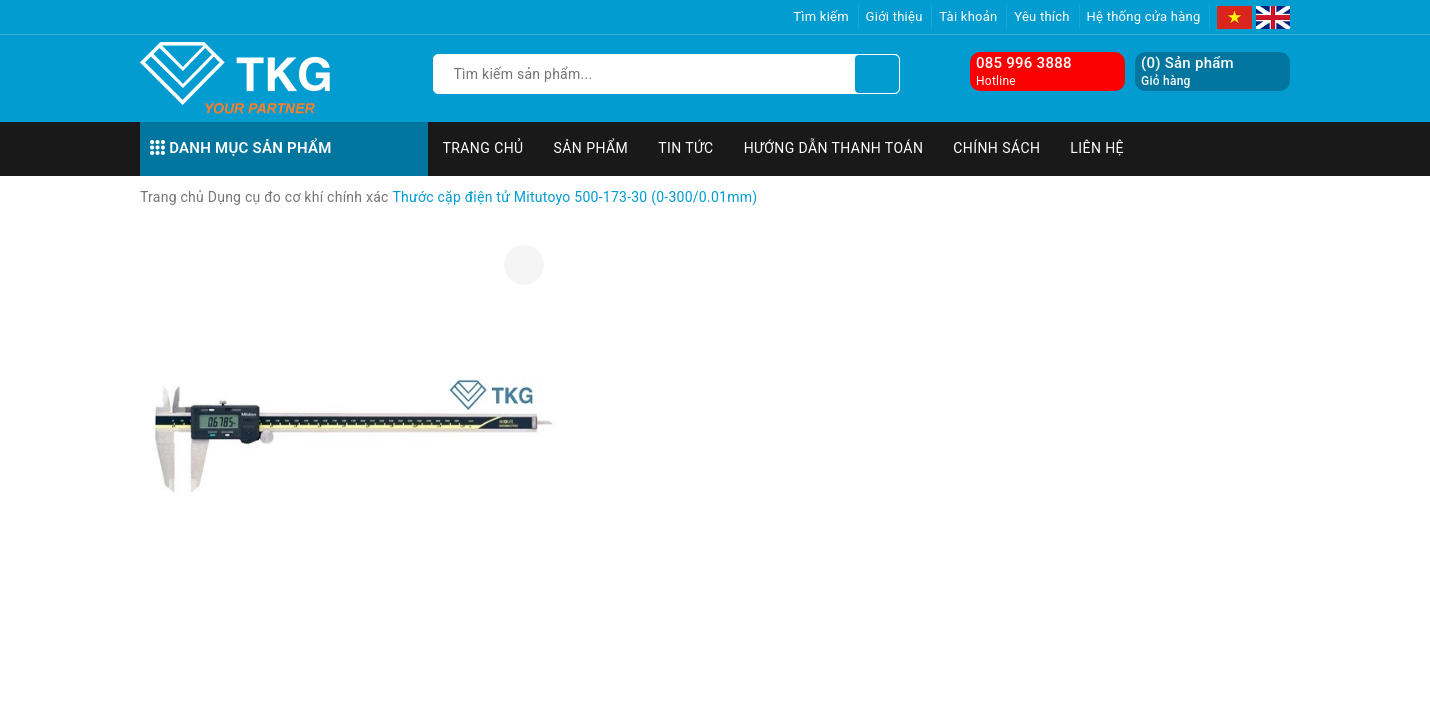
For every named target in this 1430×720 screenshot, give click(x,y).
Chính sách (996, 148)
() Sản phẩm (1187, 71)
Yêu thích (1042, 16)
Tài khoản (968, 16)
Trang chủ (483, 148)
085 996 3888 (1024, 63)
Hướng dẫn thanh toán (834, 148)
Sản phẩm (591, 148)
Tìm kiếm (821, 16)
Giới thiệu (894, 16)
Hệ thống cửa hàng (1144, 16)
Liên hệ (1097, 148)
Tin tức (686, 148)
